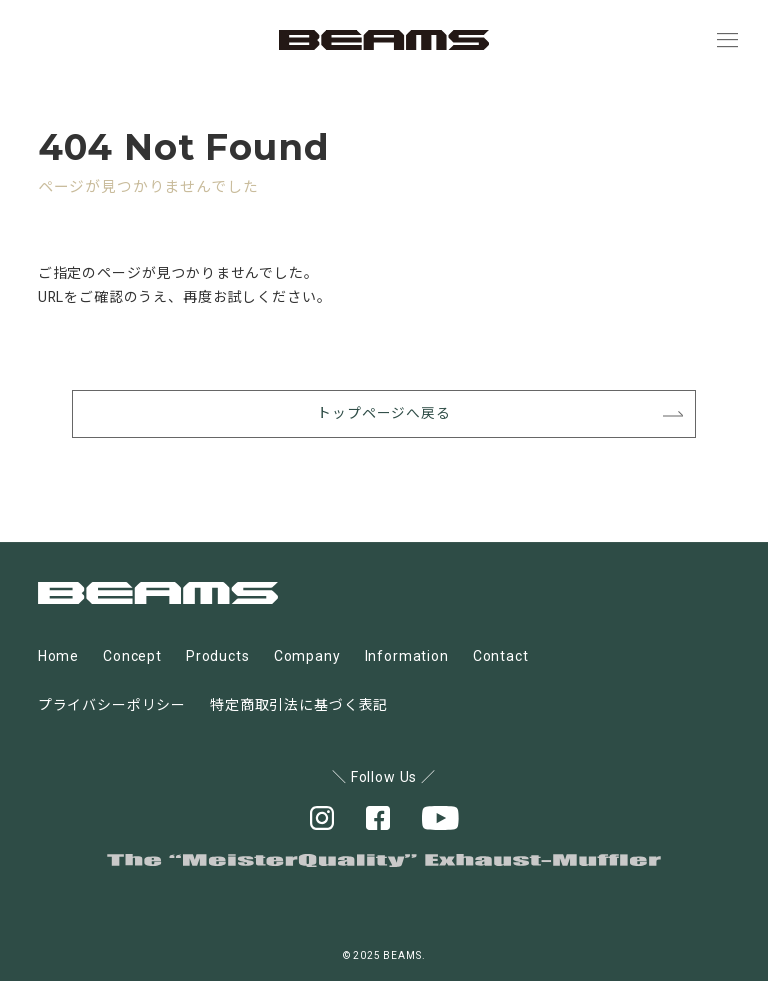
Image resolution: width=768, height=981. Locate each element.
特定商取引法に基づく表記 (299, 705)
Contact (501, 657)
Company (307, 657)
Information (407, 657)
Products (218, 657)
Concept (132, 657)
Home (58, 657)
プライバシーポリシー (112, 705)
